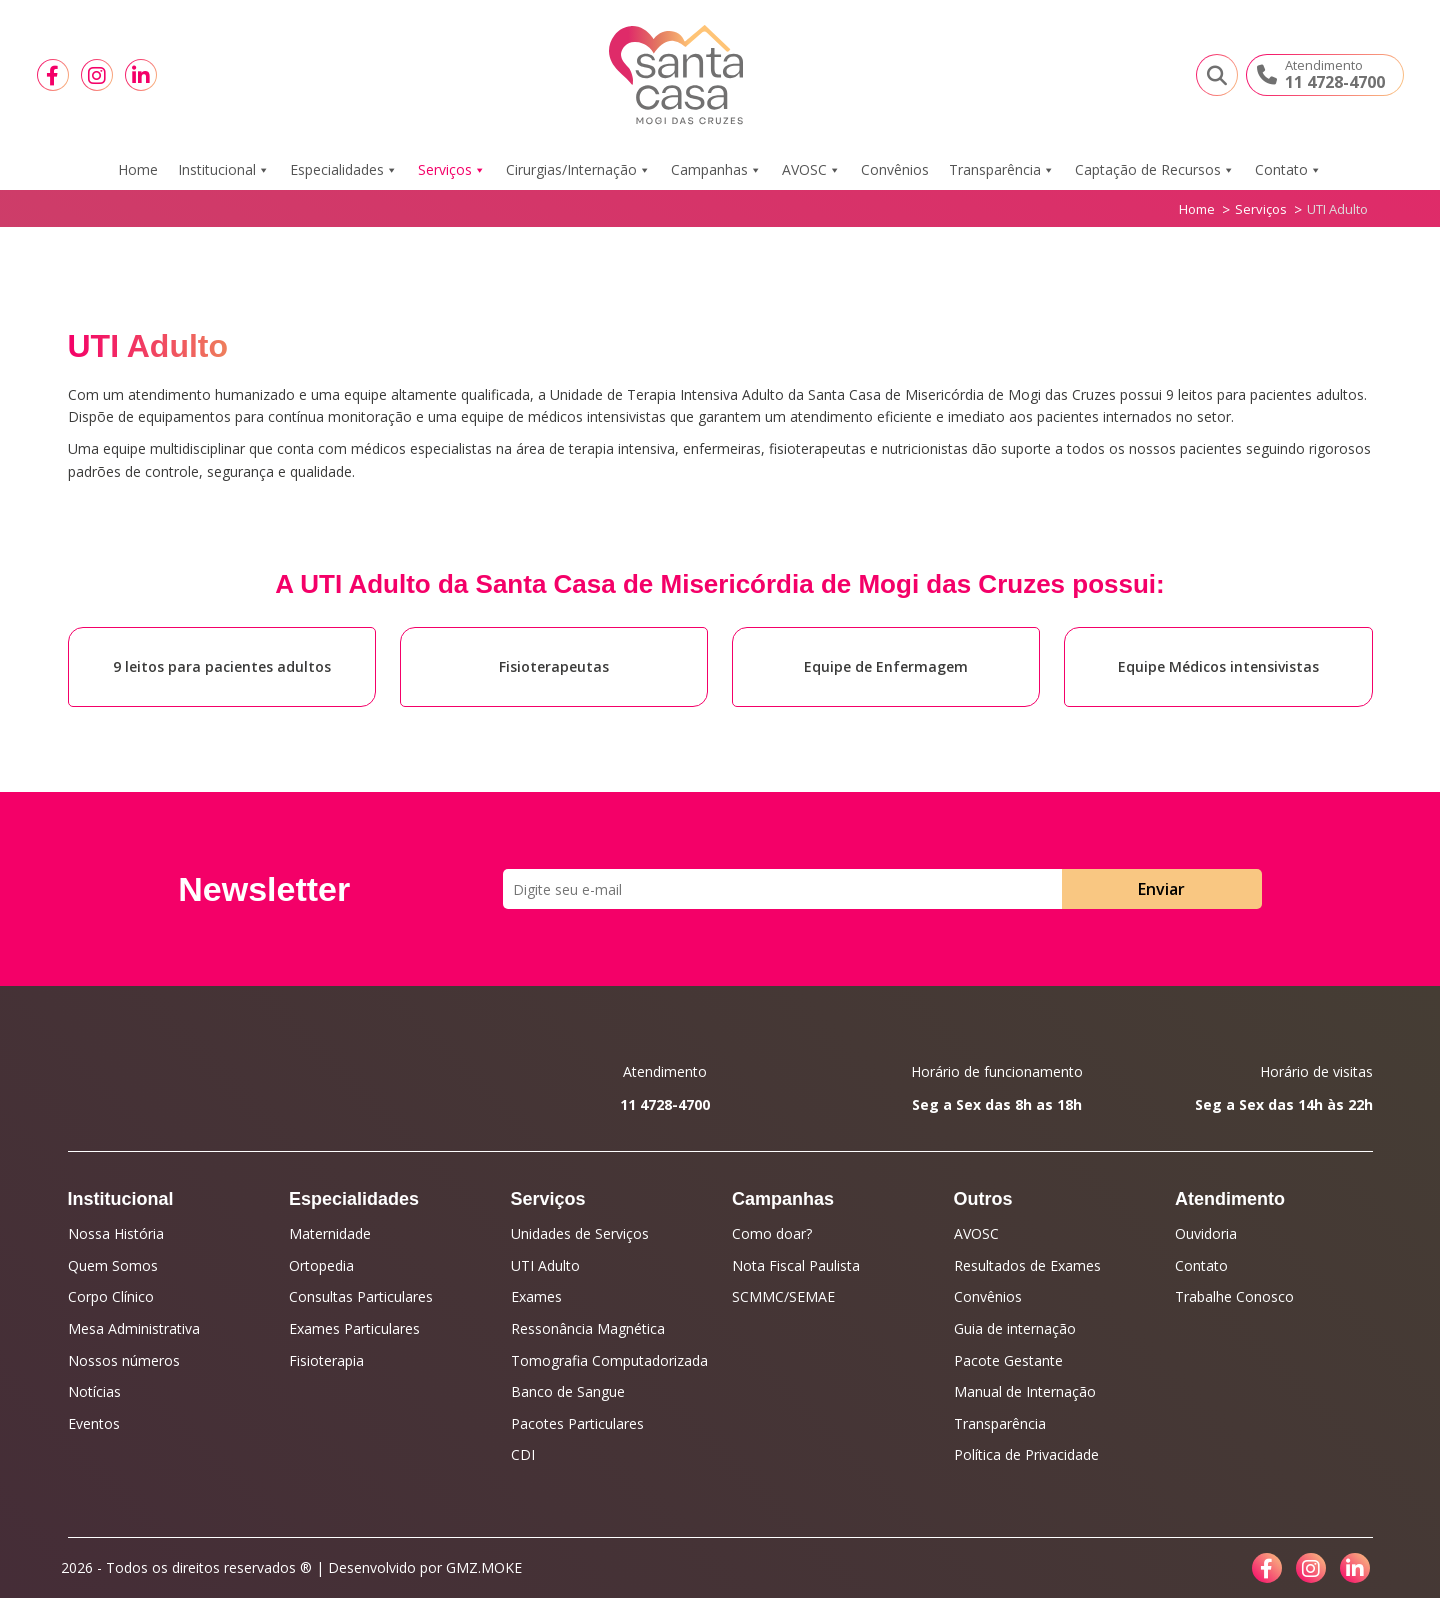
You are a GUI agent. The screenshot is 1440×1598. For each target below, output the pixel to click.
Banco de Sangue (568, 1391)
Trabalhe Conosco (1234, 1296)
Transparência (1002, 170)
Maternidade (330, 1233)
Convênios (895, 169)
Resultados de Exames (1027, 1265)
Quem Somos (113, 1265)
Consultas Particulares (361, 1296)
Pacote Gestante (1008, 1360)
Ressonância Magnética (588, 1328)
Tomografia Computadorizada (609, 1360)
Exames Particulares (354, 1328)
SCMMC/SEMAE (783, 1296)
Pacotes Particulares (577, 1423)
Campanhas (716, 170)
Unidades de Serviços (580, 1233)
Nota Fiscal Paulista (796, 1265)
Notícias (94, 1391)
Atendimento (1230, 1199)
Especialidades (344, 170)
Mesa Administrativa (134, 1328)
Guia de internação (1015, 1328)
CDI (523, 1454)
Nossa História (116, 1233)
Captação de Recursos (1155, 170)
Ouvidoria (1206, 1233)
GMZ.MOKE (484, 1567)
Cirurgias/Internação (578, 170)
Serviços (452, 170)
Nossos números (124, 1360)
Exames (536, 1296)
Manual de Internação (1025, 1391)
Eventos (94, 1423)
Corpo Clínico (111, 1296)
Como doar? (772, 1233)
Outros (983, 1199)
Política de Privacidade (1026, 1454)
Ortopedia (321, 1265)
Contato (1288, 170)
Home (138, 169)
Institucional (224, 170)
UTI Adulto (545, 1265)
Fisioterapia (326, 1360)
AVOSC (811, 170)
